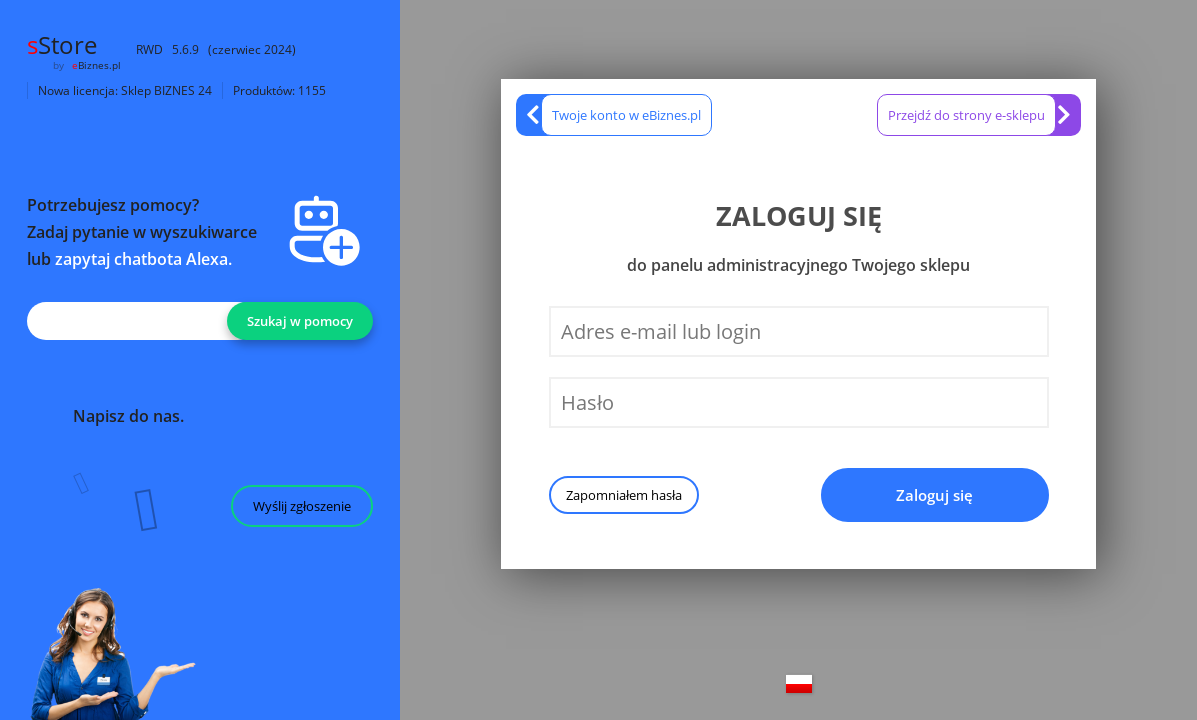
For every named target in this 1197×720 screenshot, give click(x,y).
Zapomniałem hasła (624, 495)
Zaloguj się (934, 495)
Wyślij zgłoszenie (302, 506)
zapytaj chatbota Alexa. (143, 259)
